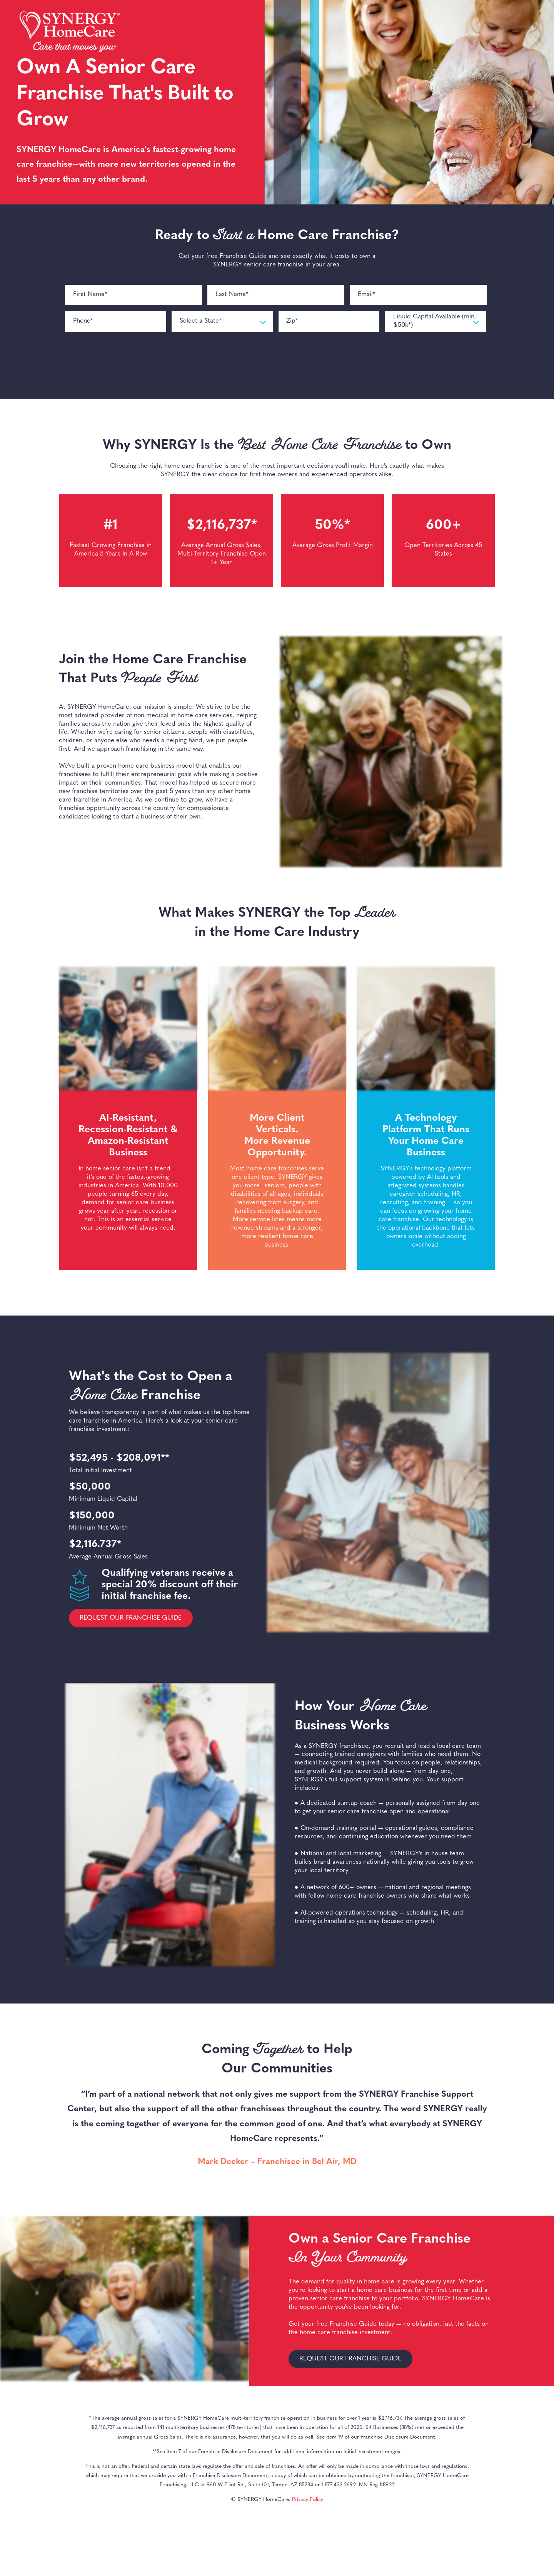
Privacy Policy (307, 2499)
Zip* (292, 321)
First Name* (90, 295)
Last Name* (232, 295)
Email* (366, 295)
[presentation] (123, 362)
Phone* (83, 321)
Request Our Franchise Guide (131, 1618)
